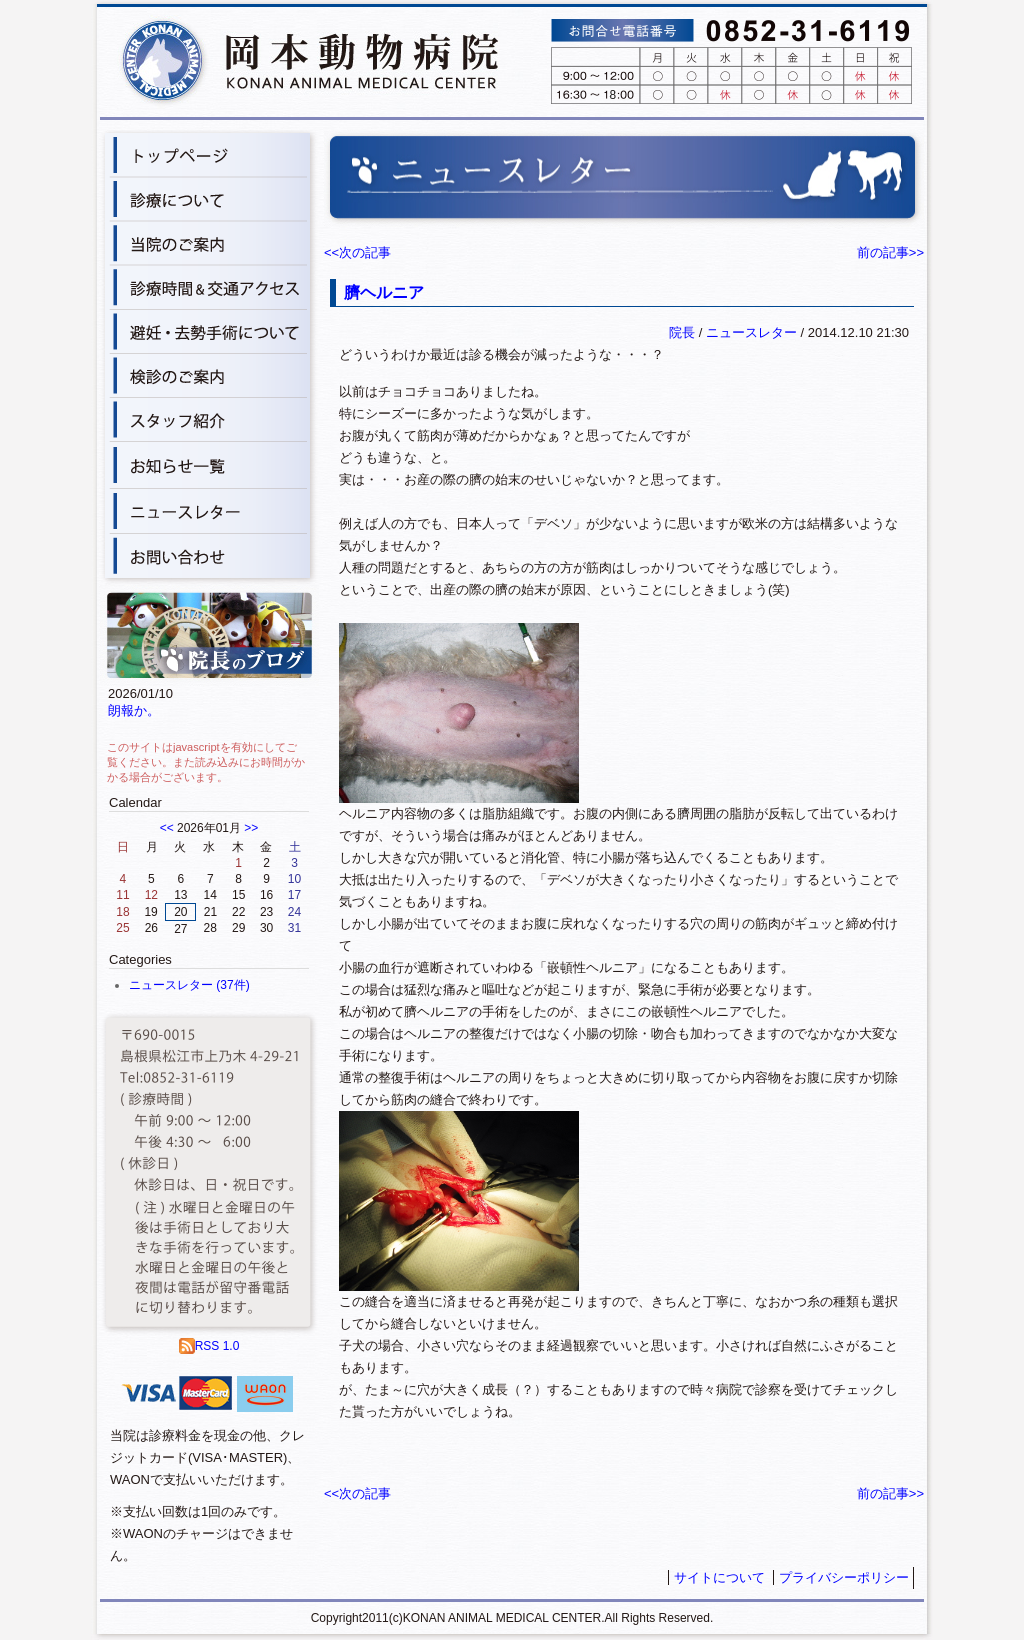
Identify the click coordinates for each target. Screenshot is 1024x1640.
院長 (682, 332)
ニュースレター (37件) (189, 985)
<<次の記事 (357, 252)
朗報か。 (134, 710)
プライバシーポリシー (844, 1577)
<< (167, 828)
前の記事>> (890, 252)
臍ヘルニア (384, 292)
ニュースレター (751, 332)
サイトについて (719, 1577)
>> (251, 828)
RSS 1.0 (209, 1346)
